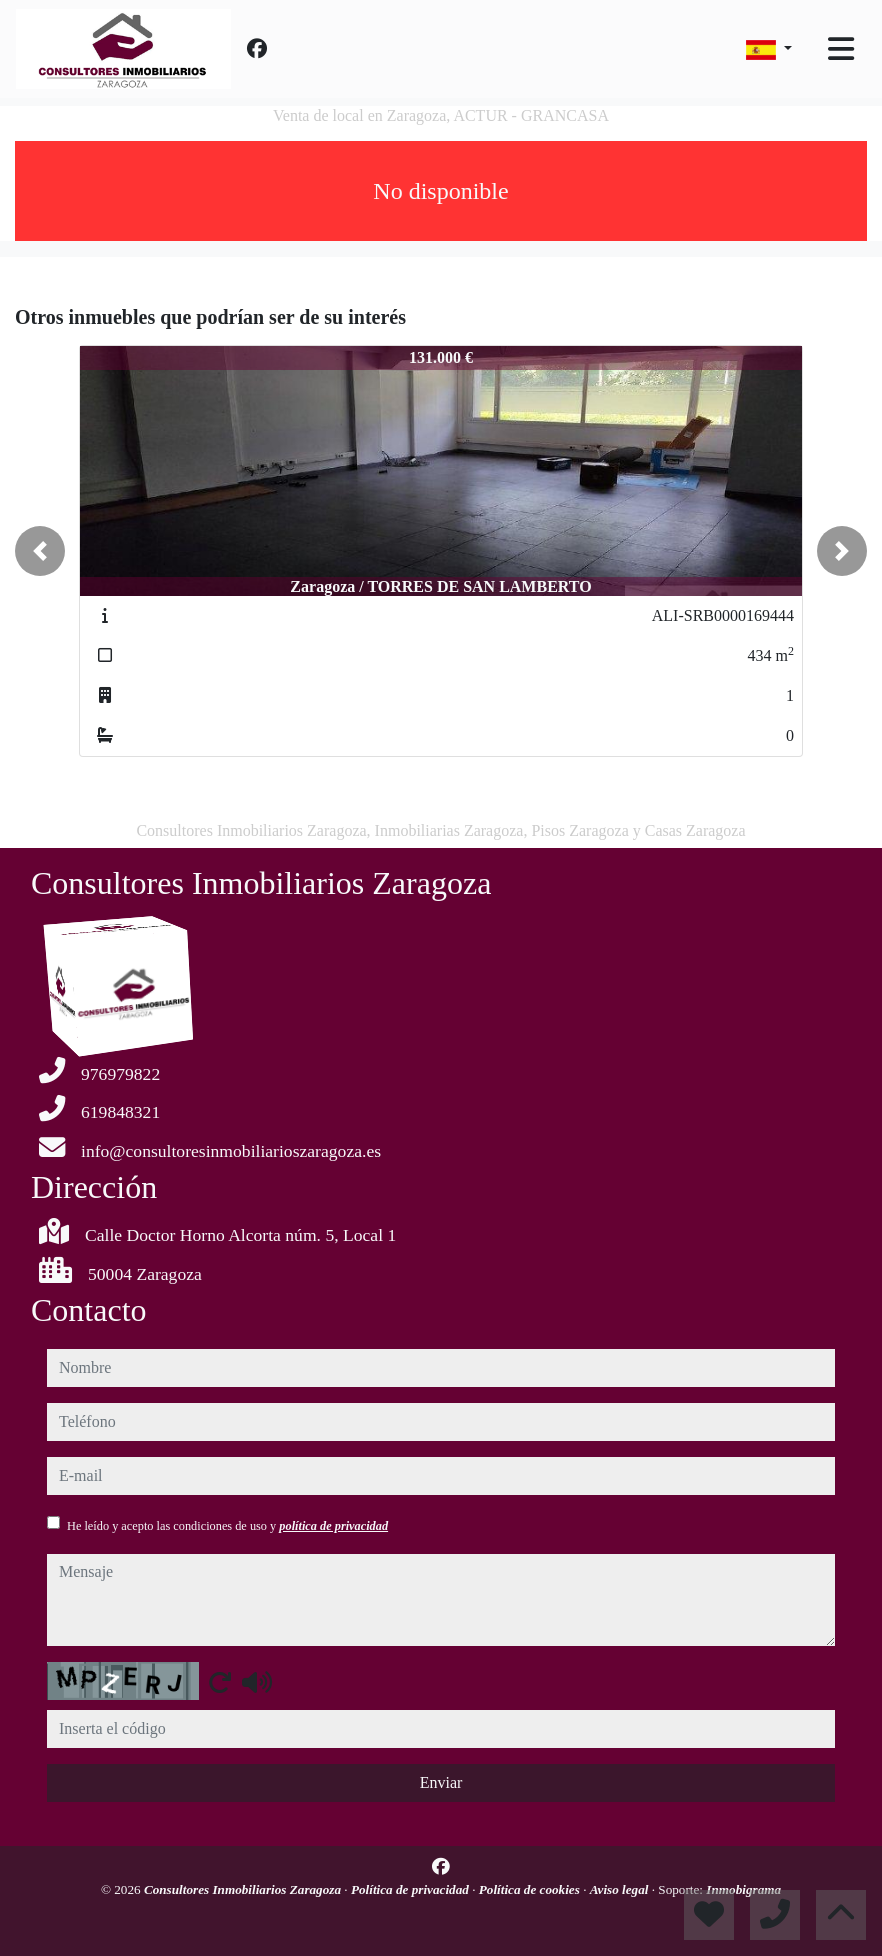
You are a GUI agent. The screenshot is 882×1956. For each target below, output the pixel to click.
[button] (40, 551)
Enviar (441, 1782)
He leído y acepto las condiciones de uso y (227, 1526)
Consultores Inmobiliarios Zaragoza (244, 1889)
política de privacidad (333, 1526)
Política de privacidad (411, 1889)
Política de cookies (531, 1889)
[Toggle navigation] (841, 49)
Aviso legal (621, 1889)
